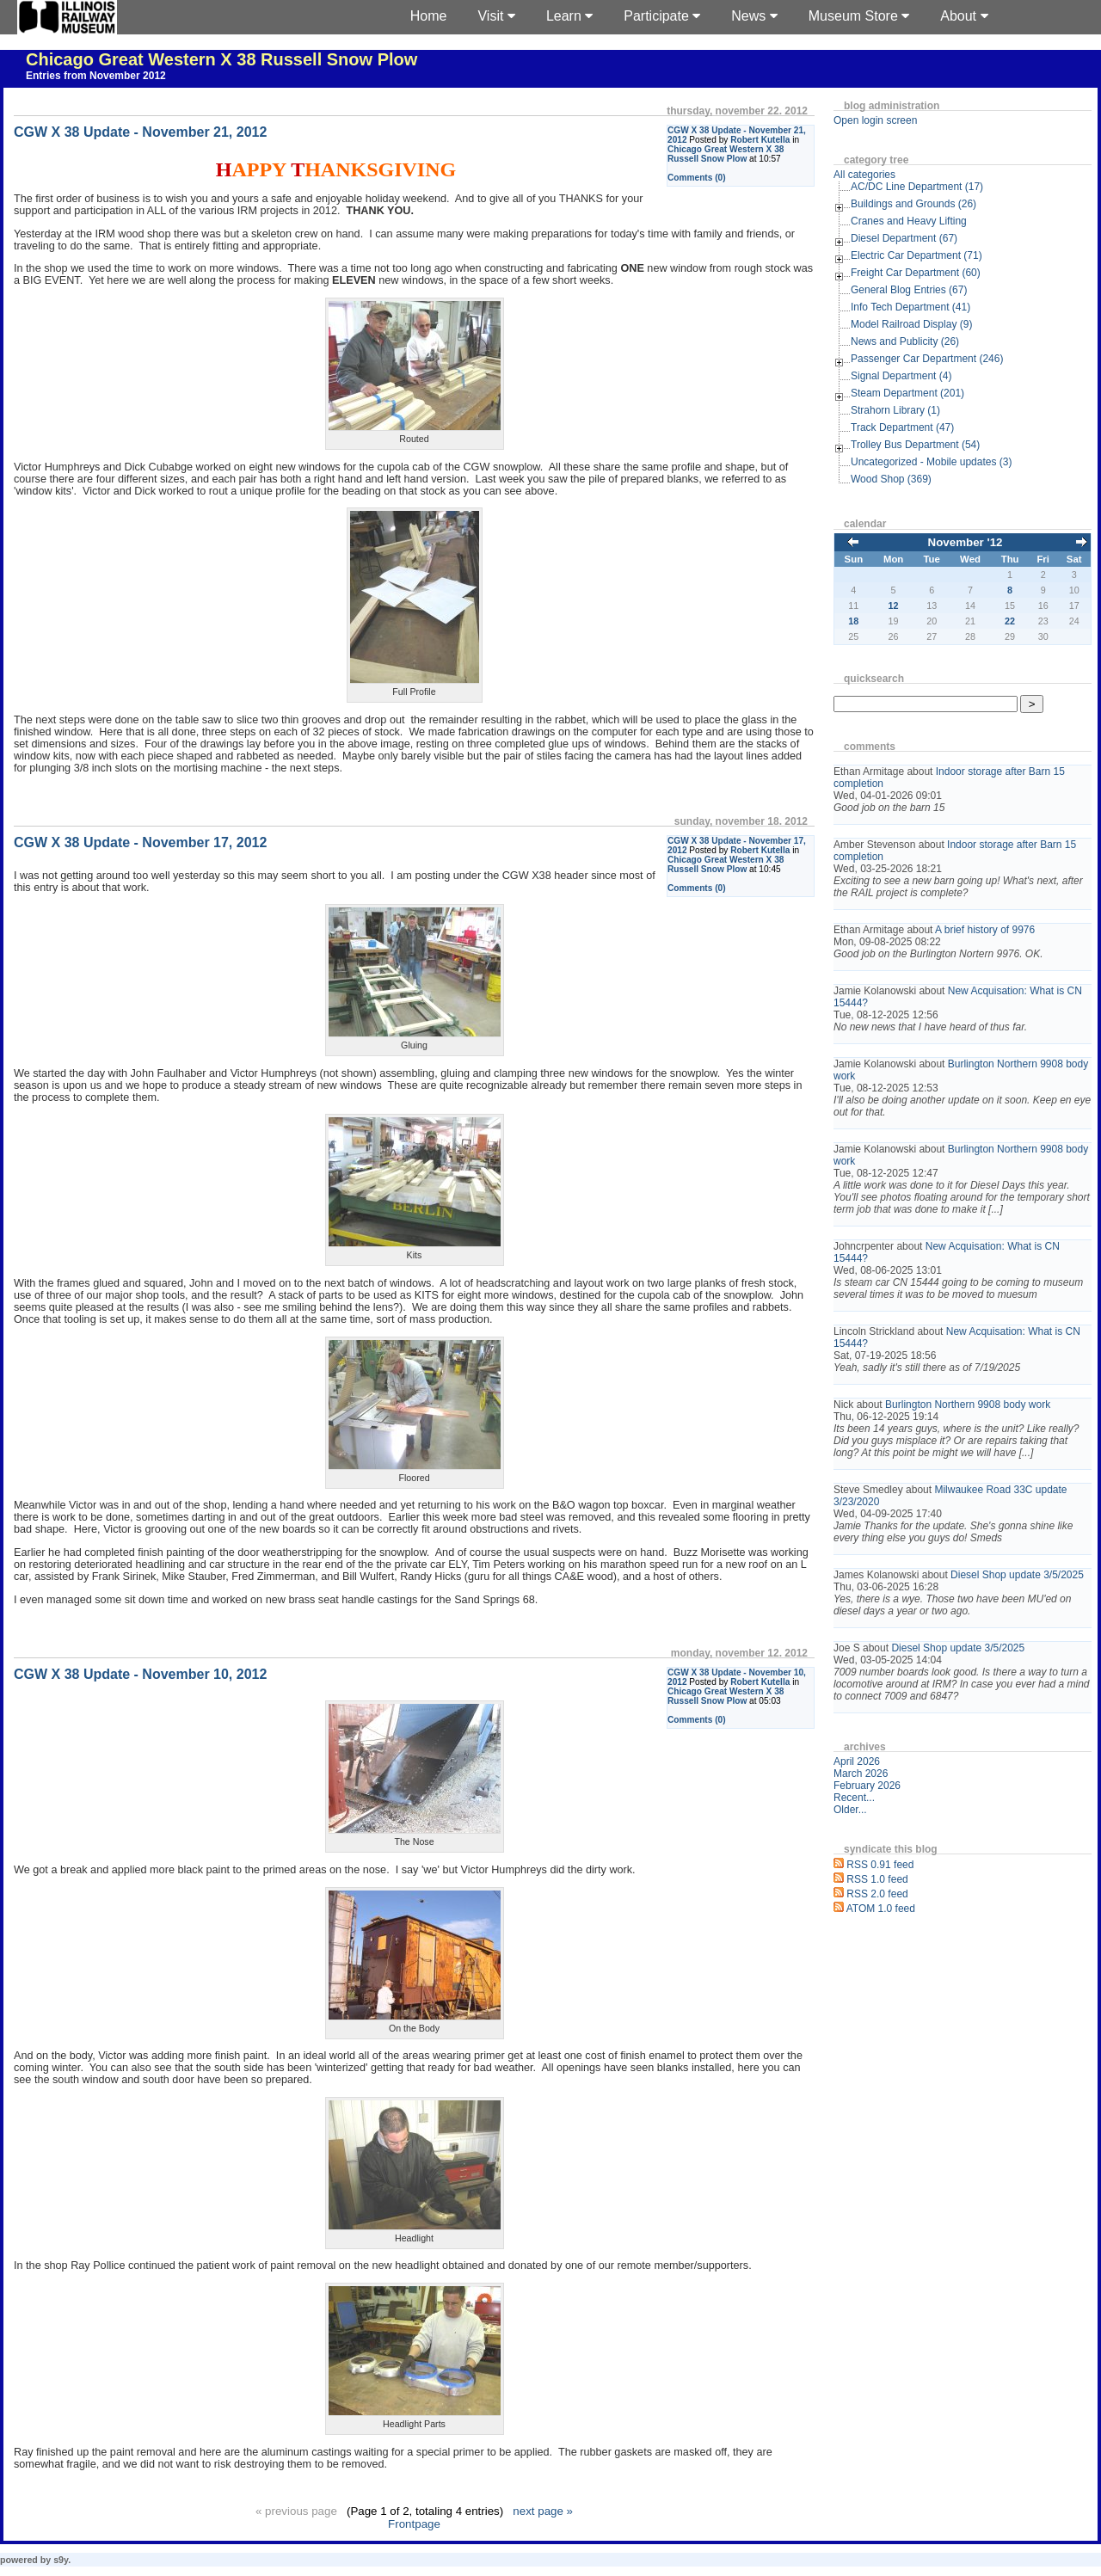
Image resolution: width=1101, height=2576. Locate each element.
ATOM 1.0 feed (880, 1909)
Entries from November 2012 (96, 76)
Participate (662, 16)
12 (894, 605)
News (754, 16)
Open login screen (875, 120)
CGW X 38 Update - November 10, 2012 (140, 1674)
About (963, 16)
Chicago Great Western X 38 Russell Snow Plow (221, 59)
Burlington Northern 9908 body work (967, 1405)
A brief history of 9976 (985, 930)
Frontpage (414, 2524)
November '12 (965, 542)
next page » (543, 2511)
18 (853, 621)
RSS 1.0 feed (876, 1879)
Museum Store (859, 16)
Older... (850, 1810)
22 (1010, 621)
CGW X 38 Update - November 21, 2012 (140, 132)
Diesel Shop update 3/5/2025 (1017, 1575)
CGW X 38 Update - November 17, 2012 (140, 842)
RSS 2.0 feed (876, 1894)
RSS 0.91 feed (879, 1865)
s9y (60, 2559)
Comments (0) (696, 177)
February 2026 (867, 1786)
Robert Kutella (760, 139)
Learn (569, 16)
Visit (495, 16)
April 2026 (856, 1761)
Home (428, 16)
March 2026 (860, 1774)
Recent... (854, 1798)
